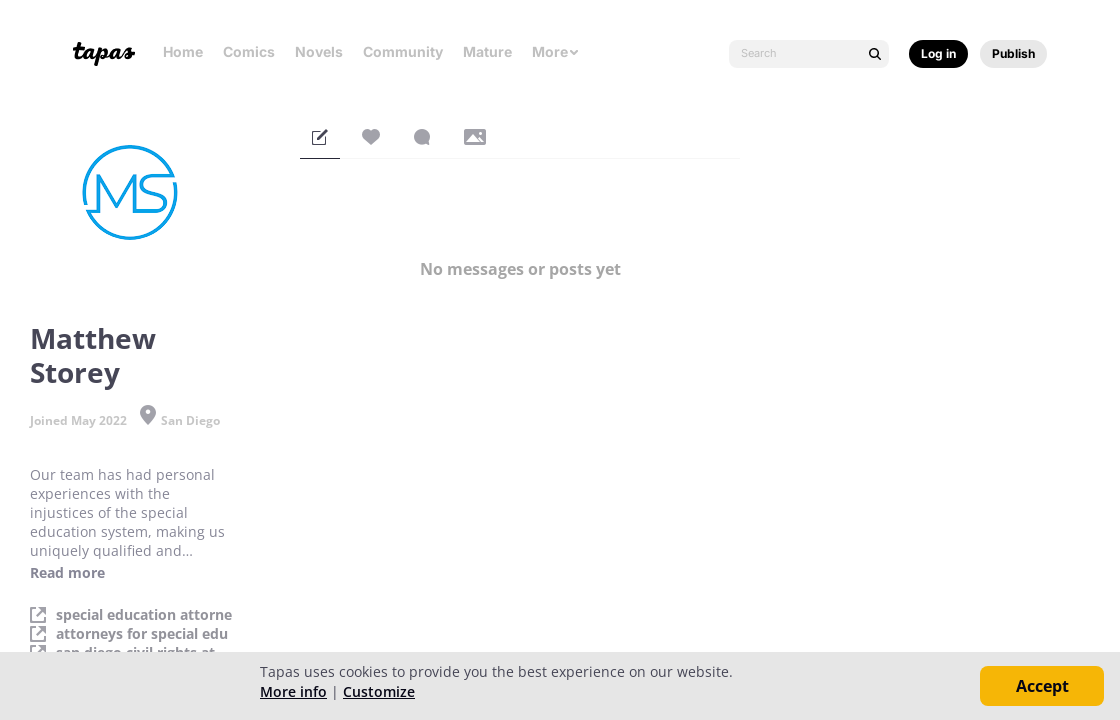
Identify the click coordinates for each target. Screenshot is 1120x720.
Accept (1042, 686)
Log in (938, 53)
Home (183, 51)
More (556, 51)
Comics (249, 51)
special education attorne (144, 615)
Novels (319, 51)
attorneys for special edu (142, 634)
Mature (487, 51)
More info (293, 691)
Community (403, 51)
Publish (1013, 53)
